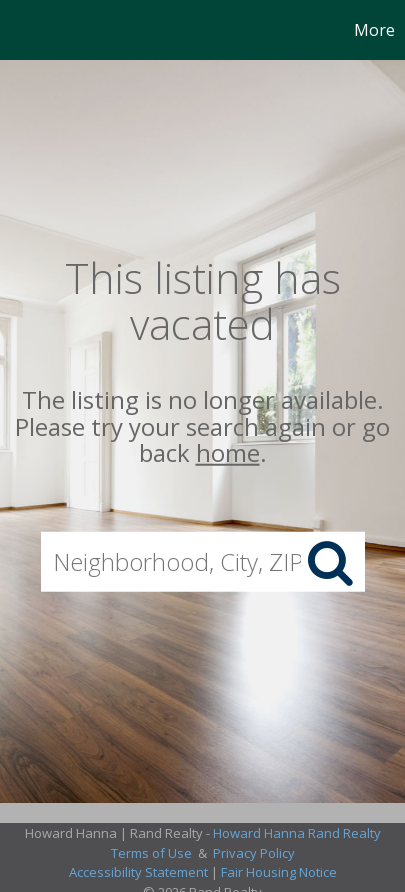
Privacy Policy (254, 853)
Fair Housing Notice (279, 872)
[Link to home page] (18, 30)
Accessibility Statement (138, 872)
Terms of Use (151, 853)
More (374, 30)
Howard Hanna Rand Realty (297, 833)
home (228, 452)
